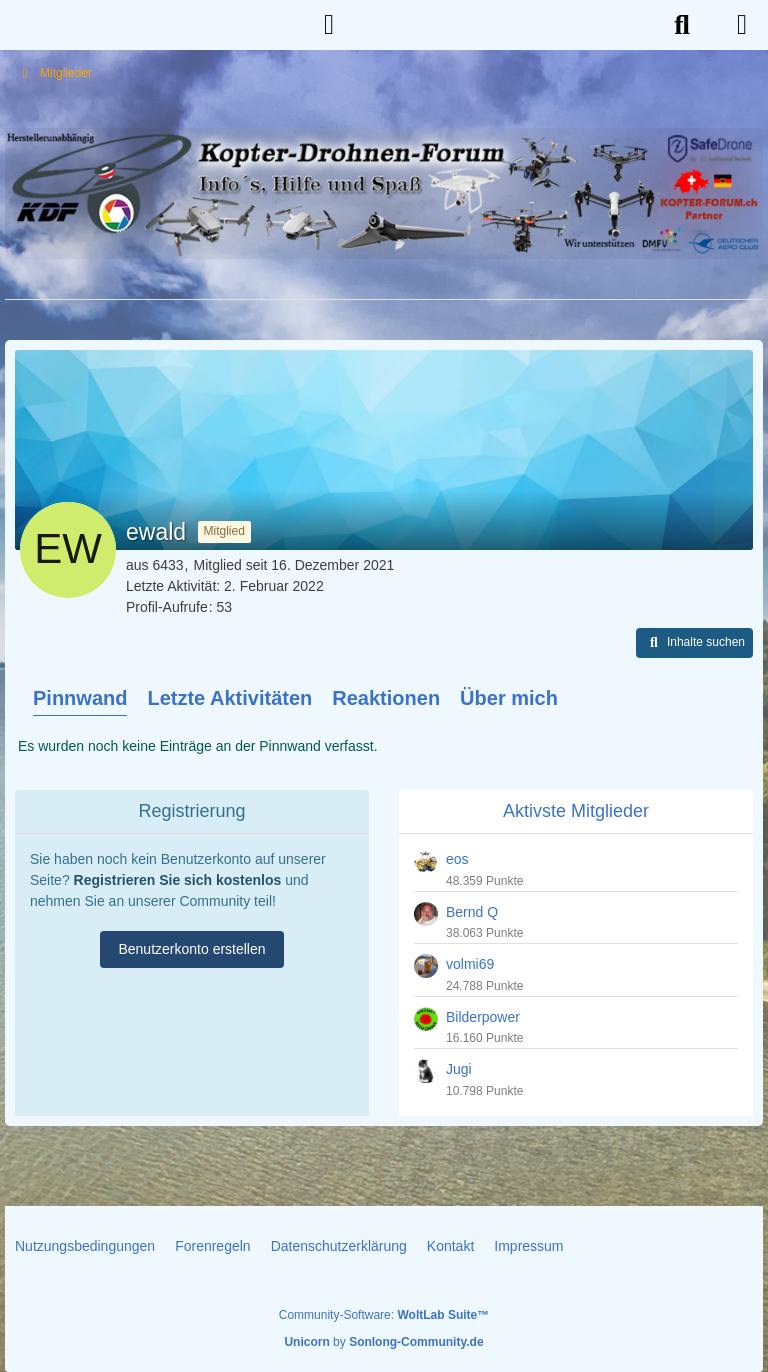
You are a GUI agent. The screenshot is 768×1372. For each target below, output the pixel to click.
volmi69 (470, 964)
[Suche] (682, 25)
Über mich (509, 698)
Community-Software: (384, 1315)
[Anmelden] (329, 25)
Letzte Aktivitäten (229, 698)
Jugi (459, 1069)
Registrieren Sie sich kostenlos (178, 880)
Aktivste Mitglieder (576, 811)
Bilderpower (483, 1017)
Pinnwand (80, 698)
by (383, 1342)
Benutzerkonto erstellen (191, 949)
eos (457, 859)
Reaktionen (386, 698)
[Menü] (742, 25)
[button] (694, 643)
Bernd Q (472, 912)
